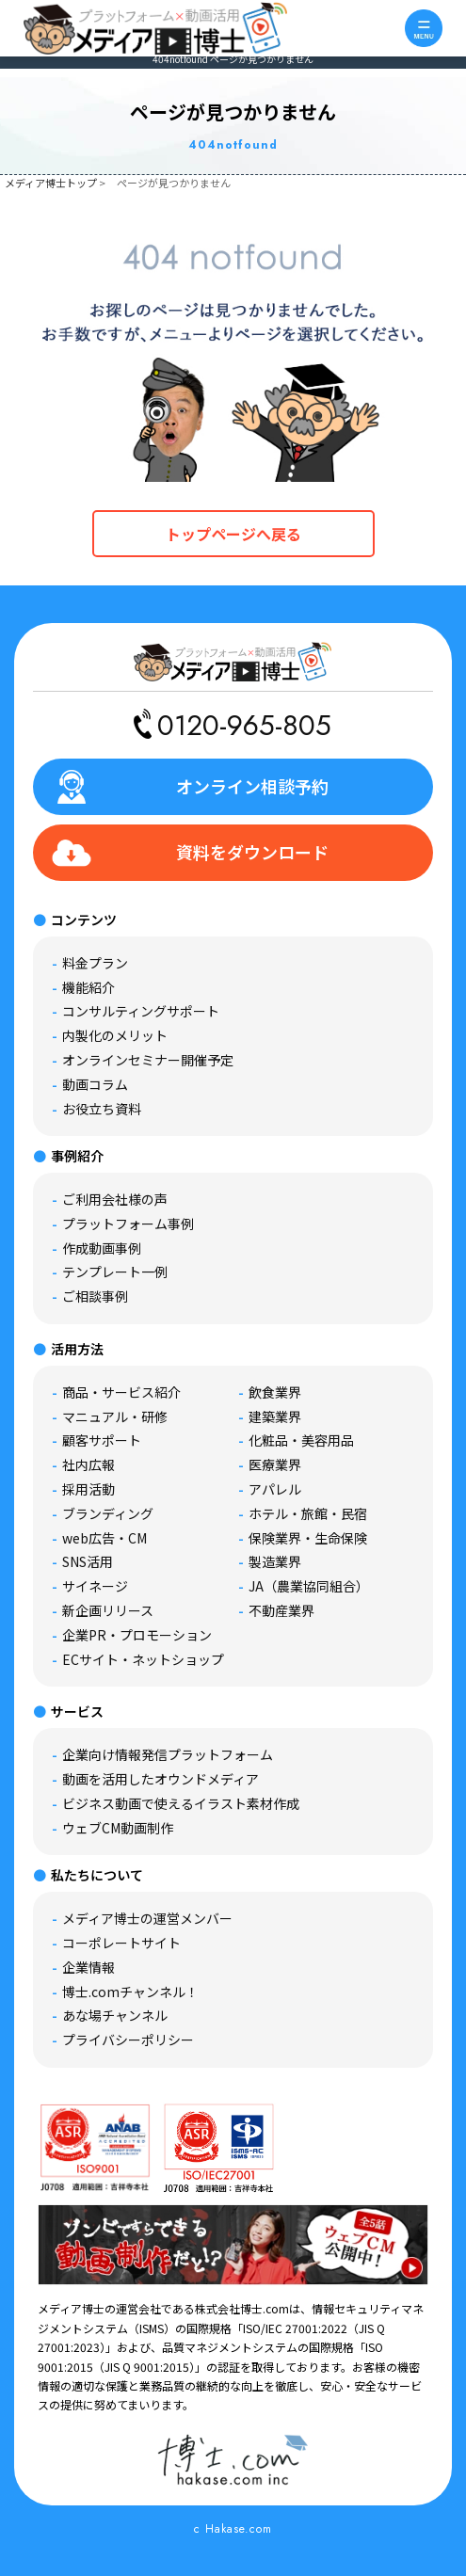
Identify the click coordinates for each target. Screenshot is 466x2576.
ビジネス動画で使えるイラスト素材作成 (180, 1803)
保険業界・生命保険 (308, 1537)
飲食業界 (275, 1392)
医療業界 (275, 1464)
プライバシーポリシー (128, 2039)
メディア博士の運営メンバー (147, 1918)
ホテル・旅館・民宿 (308, 1513)
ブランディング (107, 1513)
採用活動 (88, 1489)
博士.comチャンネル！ (130, 1991)
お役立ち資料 (101, 1108)
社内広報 (88, 1464)
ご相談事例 (95, 1296)
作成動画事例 (101, 1248)
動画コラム (95, 1084)
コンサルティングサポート (140, 1010)
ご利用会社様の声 (115, 1199)
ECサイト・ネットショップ (143, 1659)
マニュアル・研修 (115, 1416)
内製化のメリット (115, 1035)
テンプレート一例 (115, 1271)
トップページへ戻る (233, 533)
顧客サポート (101, 1440)
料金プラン (95, 962)
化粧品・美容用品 (301, 1440)
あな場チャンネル (115, 2015)
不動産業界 (281, 1610)
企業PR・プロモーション (137, 1634)
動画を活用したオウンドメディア (160, 1778)
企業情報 (88, 1967)
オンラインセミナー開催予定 (147, 1059)
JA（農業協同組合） (309, 1585)
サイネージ (95, 1585)
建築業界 (275, 1416)
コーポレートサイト (121, 1942)
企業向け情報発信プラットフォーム (167, 1754)
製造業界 (275, 1561)
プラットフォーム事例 (128, 1223)
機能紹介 (88, 987)
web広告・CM (104, 1537)
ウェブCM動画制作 (117, 1827)
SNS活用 (87, 1561)
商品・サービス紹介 (121, 1392)
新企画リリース (107, 1610)
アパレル (275, 1489)
